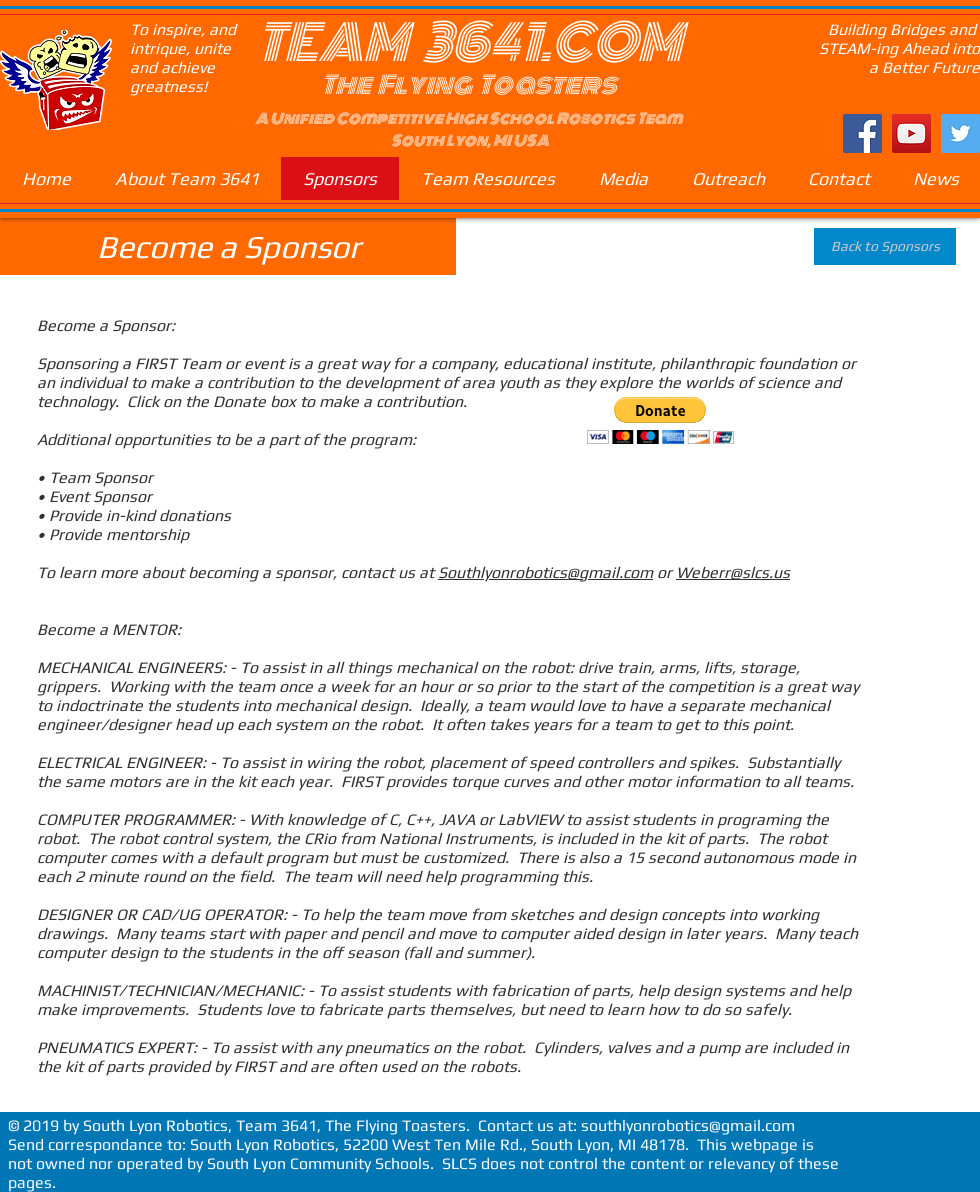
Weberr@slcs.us (733, 572)
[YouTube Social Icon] (911, 133)
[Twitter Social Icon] (960, 133)
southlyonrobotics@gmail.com (688, 1125)
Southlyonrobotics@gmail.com (545, 572)
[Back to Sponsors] (885, 246)
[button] (660, 420)
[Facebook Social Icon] (862, 133)
